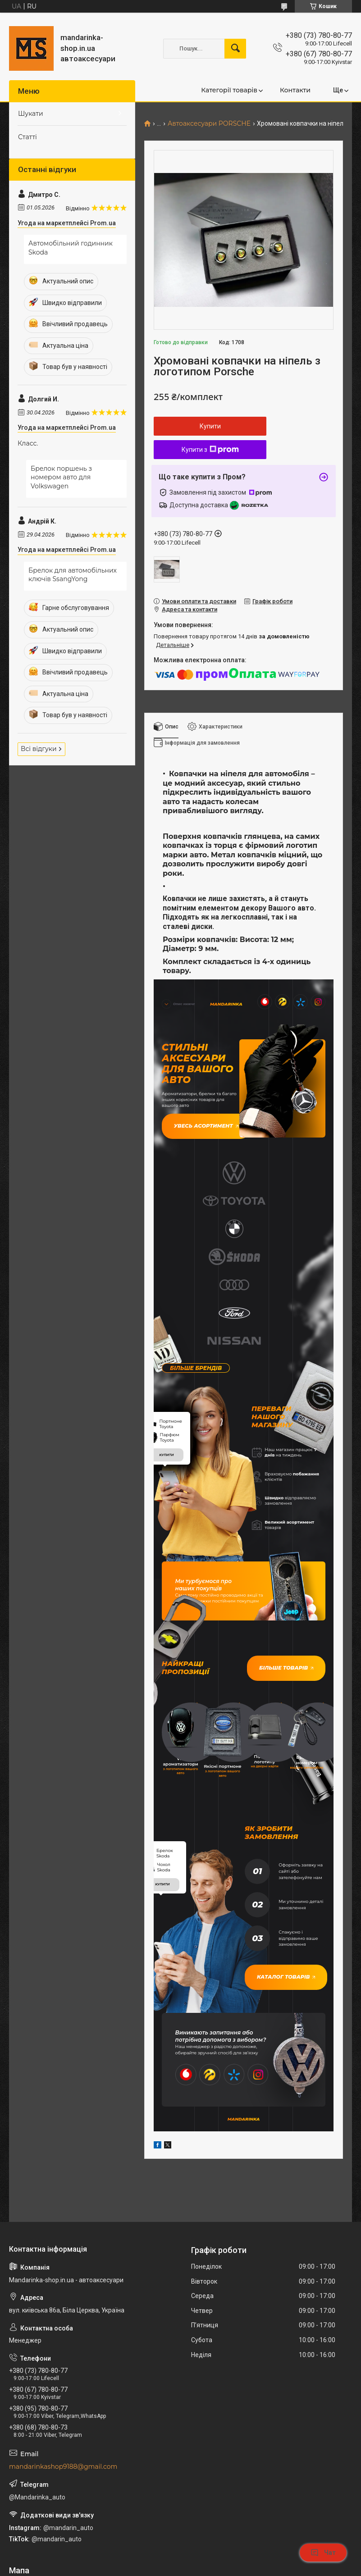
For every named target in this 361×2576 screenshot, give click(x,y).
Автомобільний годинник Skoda (70, 247)
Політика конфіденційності (267, 2567)
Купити (210, 426)
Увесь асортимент (195, 1117)
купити (166, 1305)
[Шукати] (235, 49)
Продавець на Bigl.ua (180, 2559)
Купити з (210, 450)
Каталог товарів (276, 1787)
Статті (27, 137)
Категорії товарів (229, 90)
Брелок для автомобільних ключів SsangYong (72, 574)
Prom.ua (223, 2551)
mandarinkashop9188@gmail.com (63, 2265)
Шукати (30, 113)
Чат (323, 2553)
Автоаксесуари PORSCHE (209, 123)
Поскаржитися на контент (196, 2567)
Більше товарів (295, 1514)
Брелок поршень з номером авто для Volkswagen (61, 477)
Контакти (295, 90)
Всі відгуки (39, 749)
